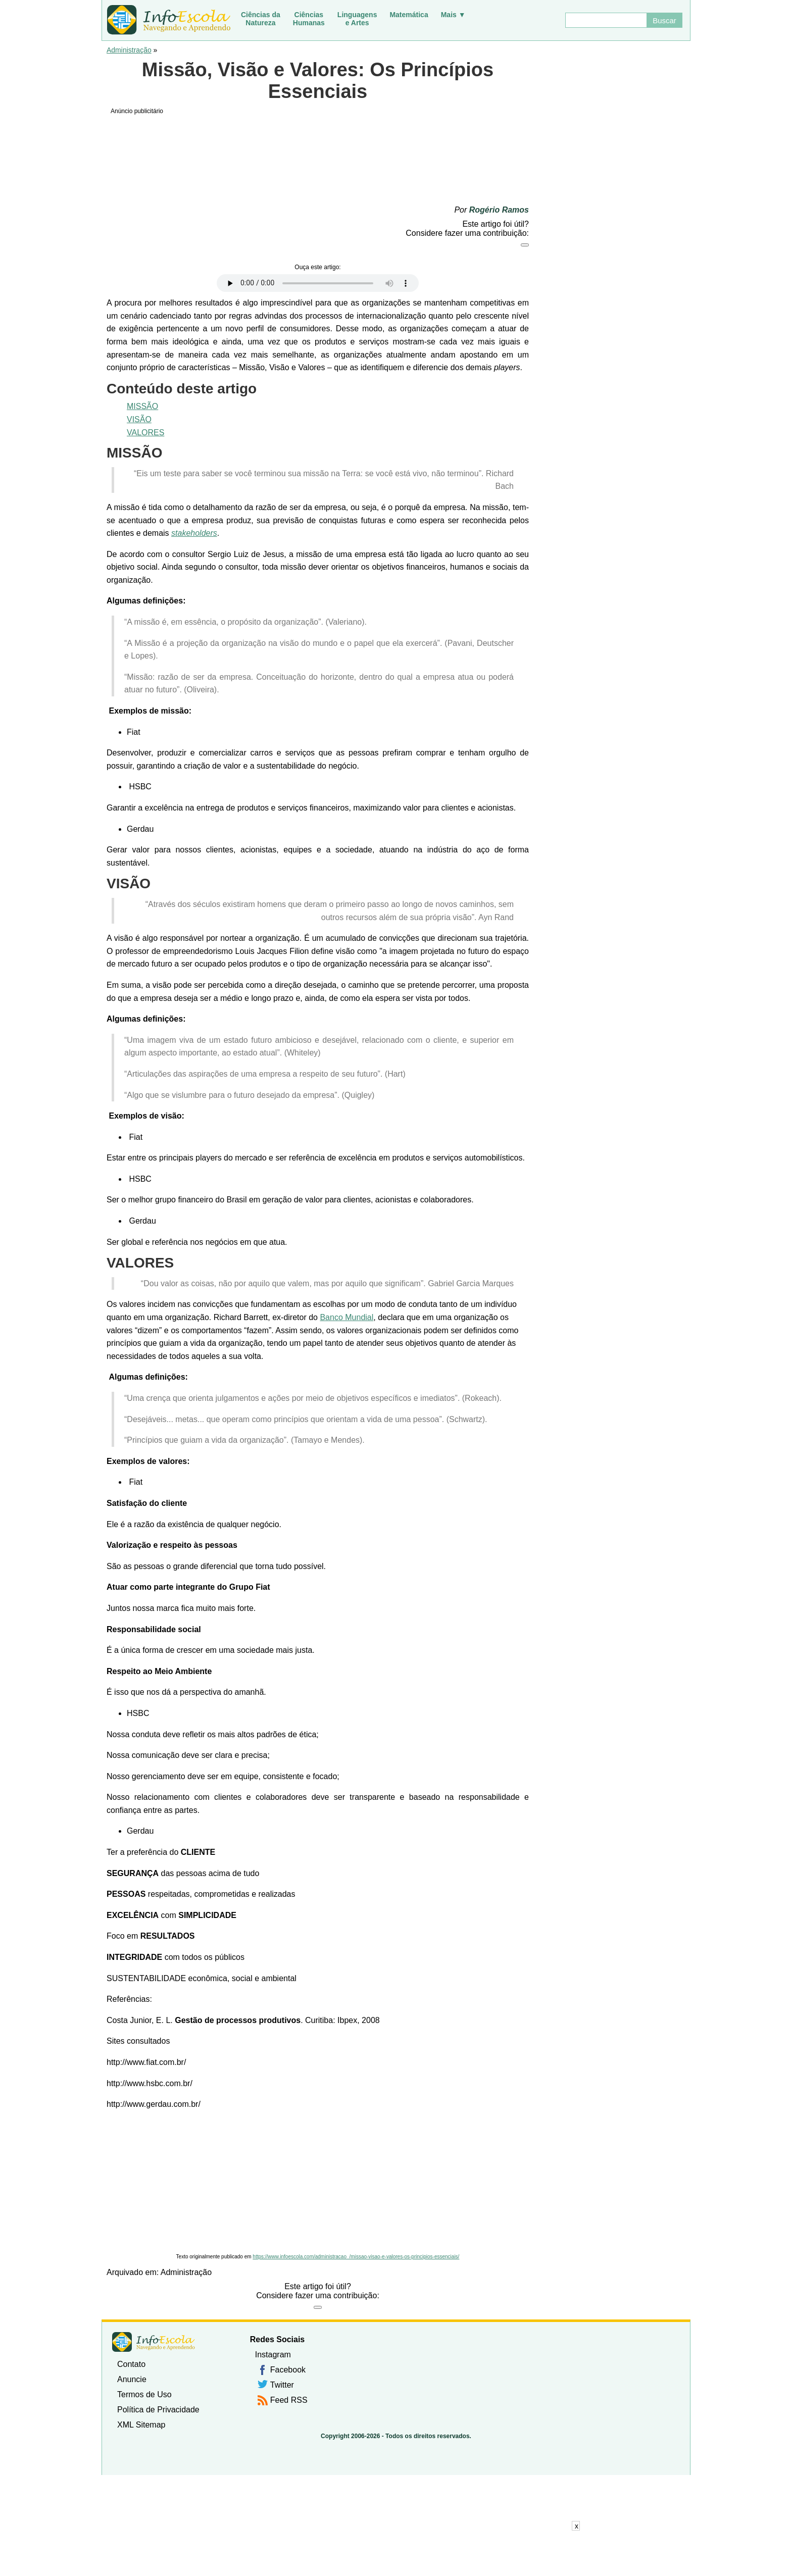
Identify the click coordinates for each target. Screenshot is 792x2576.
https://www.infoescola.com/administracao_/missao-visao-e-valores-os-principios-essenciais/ (356, 2256)
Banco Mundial (346, 1317)
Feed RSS (289, 2400)
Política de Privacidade (158, 2409)
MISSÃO (142, 406)
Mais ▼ (453, 15)
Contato (131, 2364)
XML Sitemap (141, 2424)
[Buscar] (606, 20)
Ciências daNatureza (260, 19)
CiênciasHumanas (309, 19)
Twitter (282, 2385)
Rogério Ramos (499, 210)
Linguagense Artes (357, 19)
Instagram (273, 2354)
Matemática (408, 15)
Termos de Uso (144, 2394)
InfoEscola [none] (153, 2342)
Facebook (288, 2369)
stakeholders (194, 533)
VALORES (145, 432)
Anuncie (131, 2379)
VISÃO (139, 419)
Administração (129, 50)
